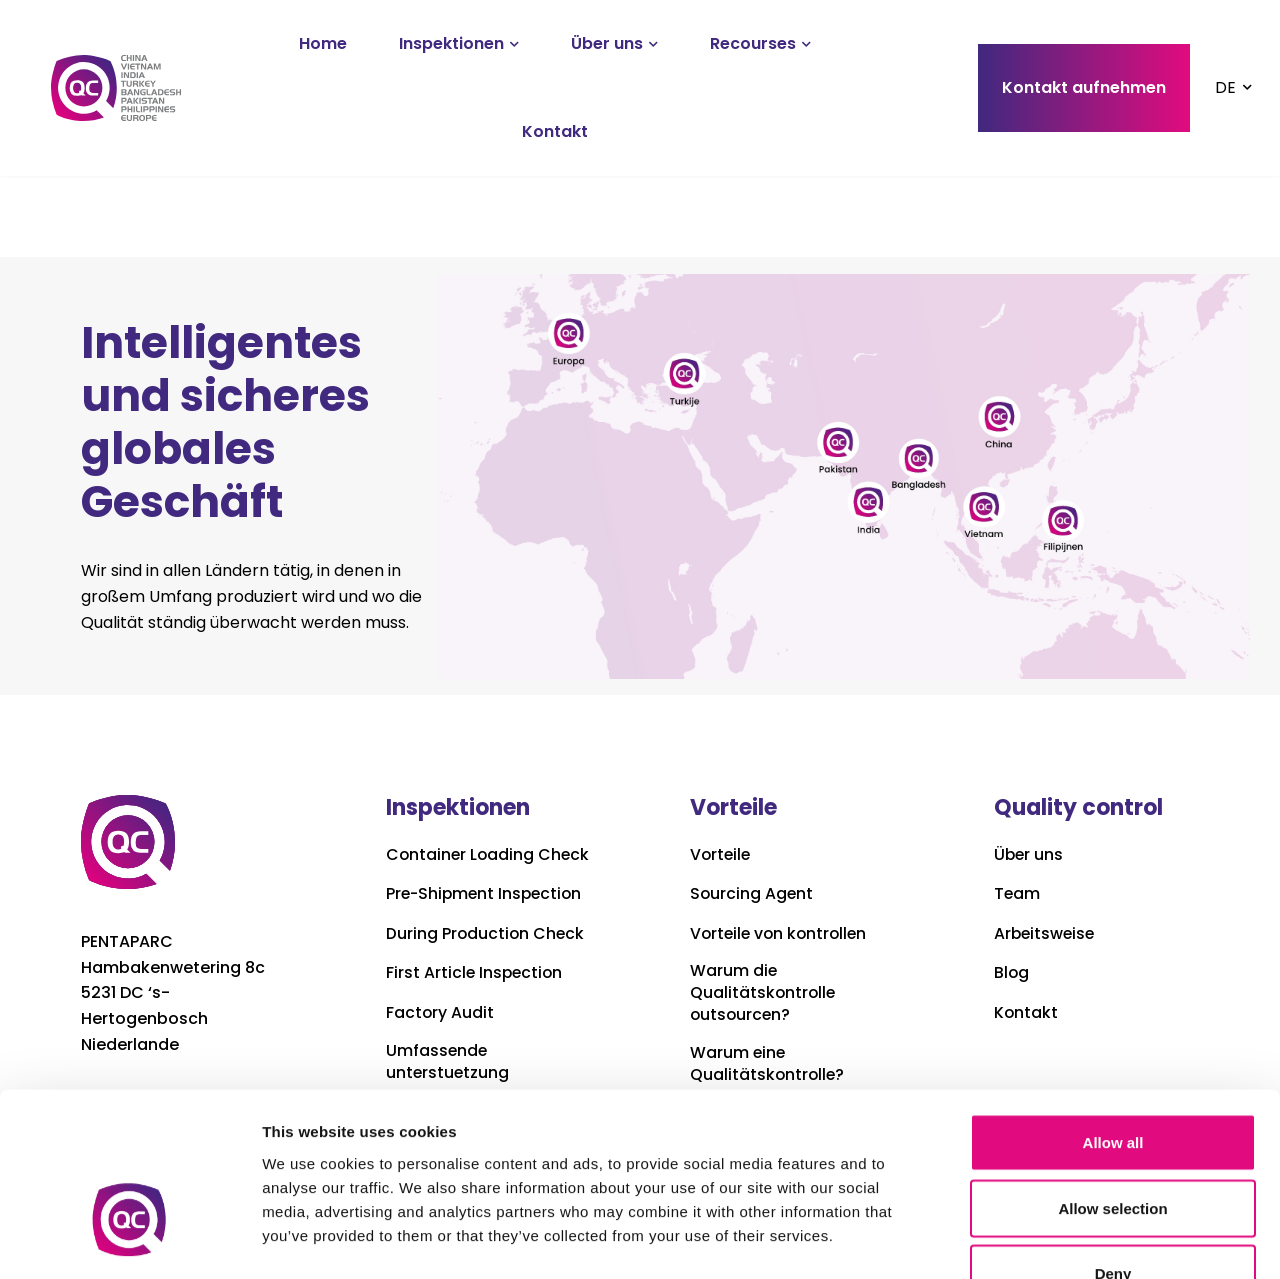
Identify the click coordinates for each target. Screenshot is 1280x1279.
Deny (1113, 1147)
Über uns (607, 43)
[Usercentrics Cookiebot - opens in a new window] (129, 1240)
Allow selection (1112, 1082)
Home (323, 43)
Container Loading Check (461, 864)
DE (1225, 87)
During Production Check (486, 954)
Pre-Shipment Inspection (487, 915)
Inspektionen (451, 43)
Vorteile (721, 855)
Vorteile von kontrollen (781, 934)
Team (1017, 894)
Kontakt (555, 131)
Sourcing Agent (752, 894)
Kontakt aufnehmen (1084, 87)
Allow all (1113, 1016)
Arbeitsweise (1046, 934)
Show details (1049, 1239)
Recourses (753, 43)
